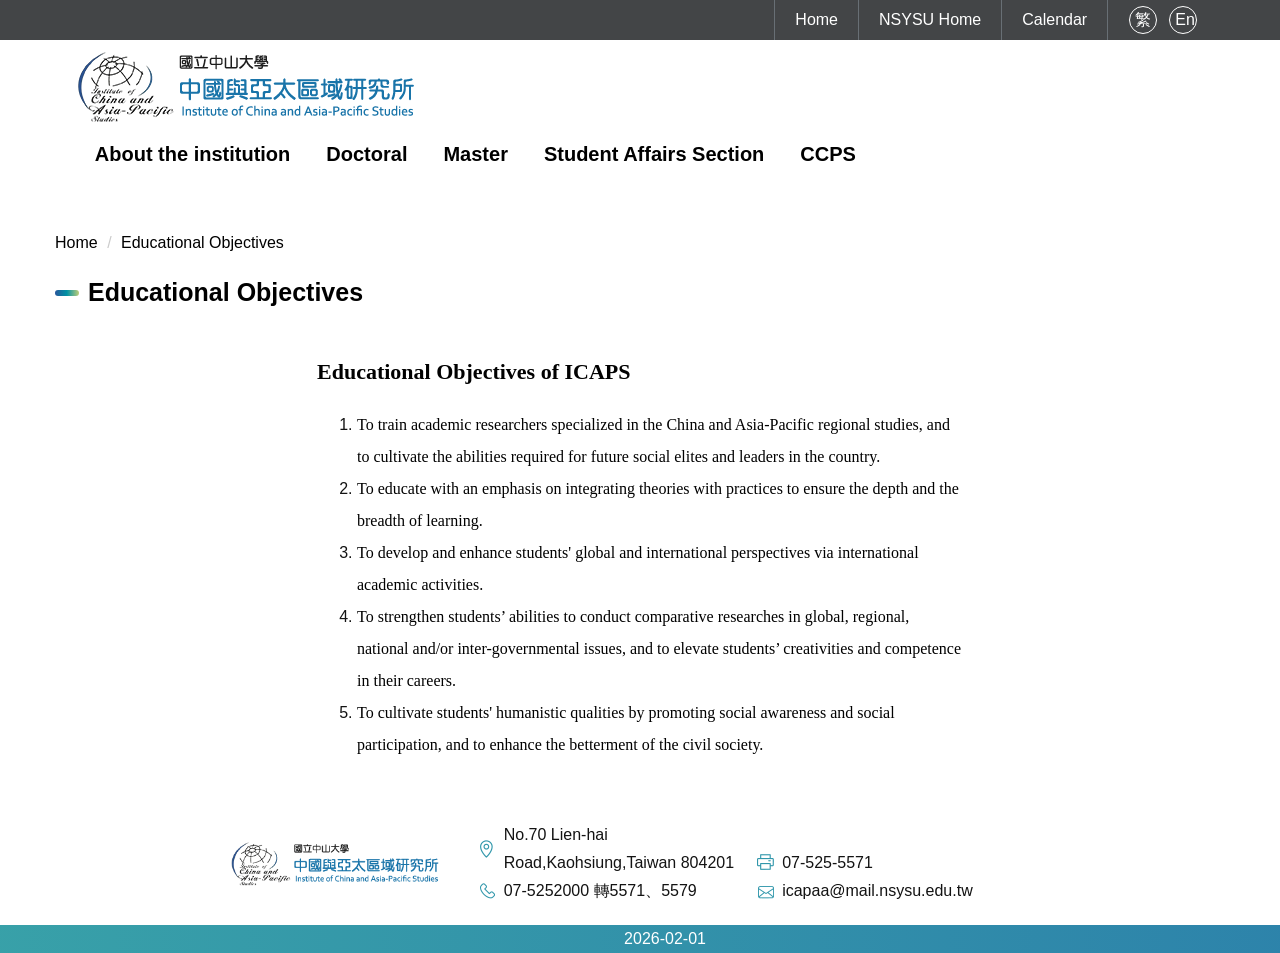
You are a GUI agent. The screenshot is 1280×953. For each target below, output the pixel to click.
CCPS (828, 154)
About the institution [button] (193, 154)
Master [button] (475, 154)
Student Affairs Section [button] (654, 154)
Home (816, 19)
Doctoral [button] (366, 154)
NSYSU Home (930, 19)
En (1185, 19)
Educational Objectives (202, 242)
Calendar (1054, 19)
